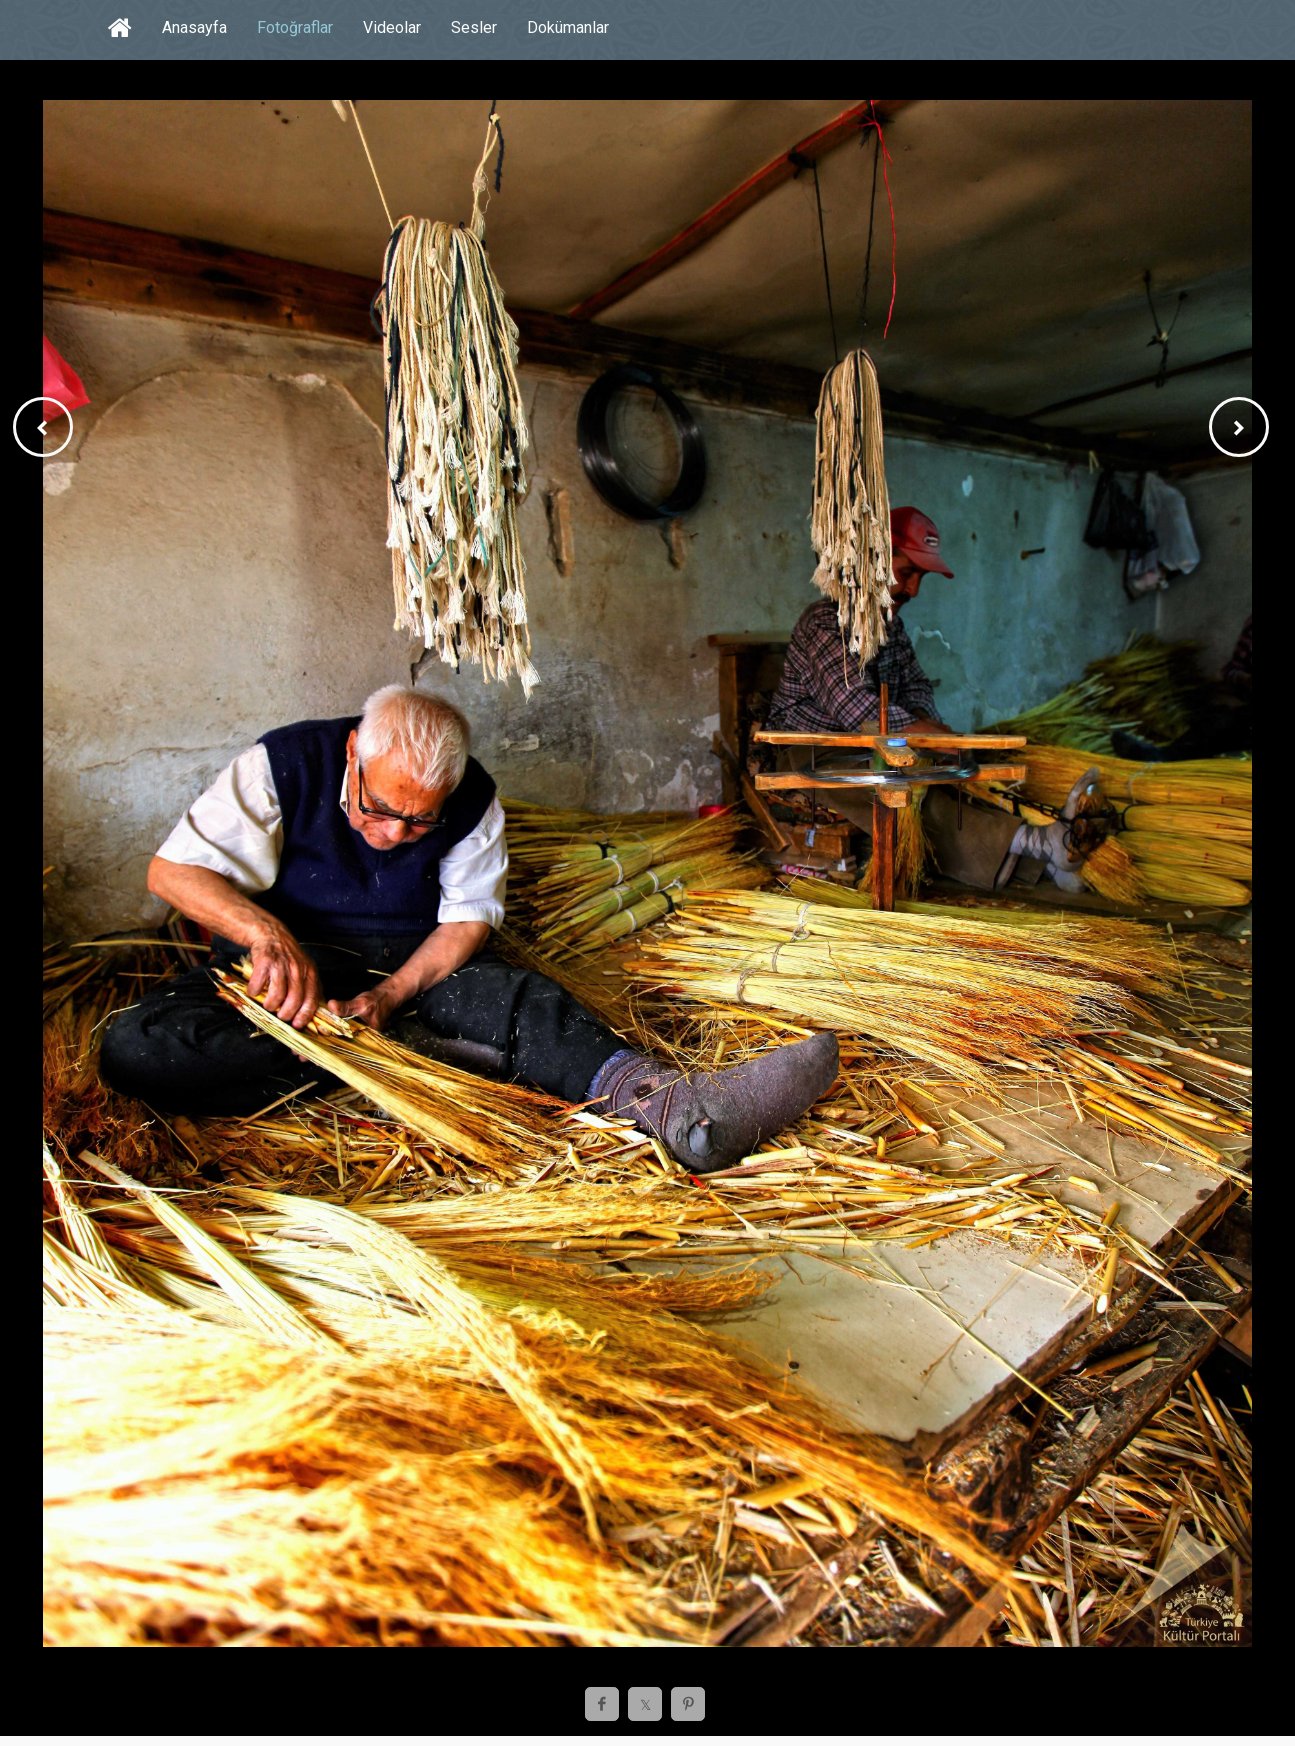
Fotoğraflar (295, 27)
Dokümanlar (568, 27)
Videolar (392, 27)
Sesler (474, 27)
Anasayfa (194, 27)
